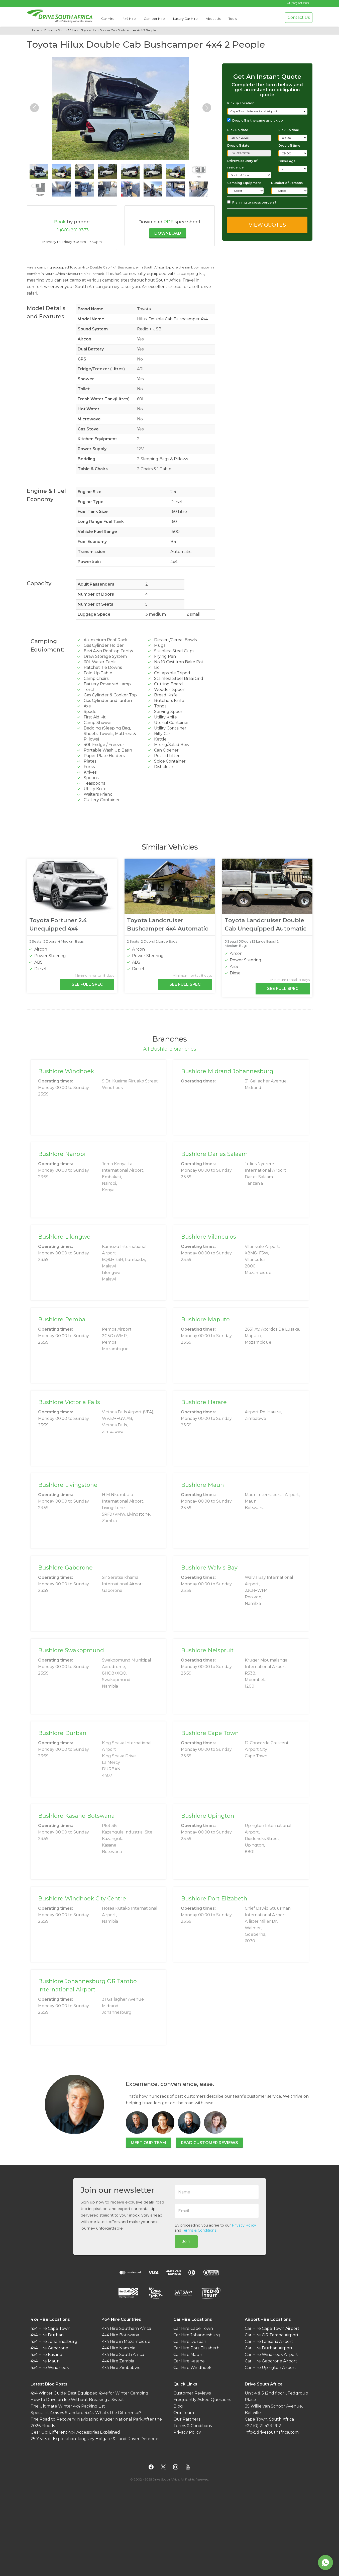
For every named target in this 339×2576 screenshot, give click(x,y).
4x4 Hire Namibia (118, 2348)
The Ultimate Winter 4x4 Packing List (68, 2406)
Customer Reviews (192, 2393)
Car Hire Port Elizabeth (196, 2348)
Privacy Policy (244, 2225)
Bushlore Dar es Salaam (214, 1154)
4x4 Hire (129, 19)
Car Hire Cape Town (193, 2328)
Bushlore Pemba (61, 1319)
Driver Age (286, 161)
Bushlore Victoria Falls (69, 1402)
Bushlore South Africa (60, 30)
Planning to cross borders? (251, 202)
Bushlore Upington (207, 1815)
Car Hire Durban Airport (269, 2348)
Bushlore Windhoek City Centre (82, 1898)
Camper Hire (154, 19)
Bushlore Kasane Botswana (76, 1815)
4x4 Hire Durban (47, 2335)
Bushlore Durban (62, 1733)
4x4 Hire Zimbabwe (121, 2367)
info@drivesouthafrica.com (272, 2432)
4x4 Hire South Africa (123, 2354)
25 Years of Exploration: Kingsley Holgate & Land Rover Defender (95, 2438)
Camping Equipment (244, 183)
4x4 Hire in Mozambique (126, 2341)
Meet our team (148, 2142)
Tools (233, 19)
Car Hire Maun (187, 2354)
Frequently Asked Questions (202, 2399)
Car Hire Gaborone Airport (271, 2361)
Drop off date (238, 145)
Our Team (183, 2412)
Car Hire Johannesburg (196, 2335)
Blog (178, 2406)
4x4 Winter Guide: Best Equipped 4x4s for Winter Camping (89, 2393)
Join (186, 2241)
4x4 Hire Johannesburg (54, 2341)
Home (35, 30)
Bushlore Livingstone (67, 1485)
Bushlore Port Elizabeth (214, 1898)
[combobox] (267, 111)
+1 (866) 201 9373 (72, 230)
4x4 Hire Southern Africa (126, 2328)
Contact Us (299, 17)
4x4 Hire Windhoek (50, 2367)
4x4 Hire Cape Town (50, 2328)
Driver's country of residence (242, 164)
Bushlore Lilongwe (64, 1236)
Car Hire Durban (189, 2341)
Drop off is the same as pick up (255, 120)
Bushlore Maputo (205, 1319)
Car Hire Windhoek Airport (271, 2354)
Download (167, 233)
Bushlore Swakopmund (71, 1650)
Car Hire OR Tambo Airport (272, 2335)
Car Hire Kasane (189, 2361)
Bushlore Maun (202, 1485)
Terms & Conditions (199, 2230)
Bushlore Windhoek (66, 1071)
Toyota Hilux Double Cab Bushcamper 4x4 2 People (118, 30)
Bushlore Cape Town (210, 1733)
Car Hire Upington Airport (270, 2367)
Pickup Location (240, 103)
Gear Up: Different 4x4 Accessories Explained (75, 2432)
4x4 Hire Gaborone (49, 2348)
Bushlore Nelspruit (207, 1650)
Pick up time (288, 130)
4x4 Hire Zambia (118, 2361)
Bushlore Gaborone (65, 1567)
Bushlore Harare (204, 1402)
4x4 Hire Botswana (120, 2335)
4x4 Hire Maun (45, 2361)
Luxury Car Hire (185, 19)
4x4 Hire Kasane (46, 2354)
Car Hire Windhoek (192, 2367)
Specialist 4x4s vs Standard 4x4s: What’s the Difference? (86, 2412)
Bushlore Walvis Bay (209, 1567)
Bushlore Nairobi (61, 1154)
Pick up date (237, 130)
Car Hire (108, 19)
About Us (213, 19)
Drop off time (289, 145)
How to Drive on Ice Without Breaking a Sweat (77, 2399)
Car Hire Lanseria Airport (269, 2341)
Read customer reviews (209, 2142)
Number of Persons (287, 183)
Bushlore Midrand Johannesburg (227, 1071)
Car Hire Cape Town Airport (272, 2328)
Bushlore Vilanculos (208, 1236)
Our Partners (186, 2419)
